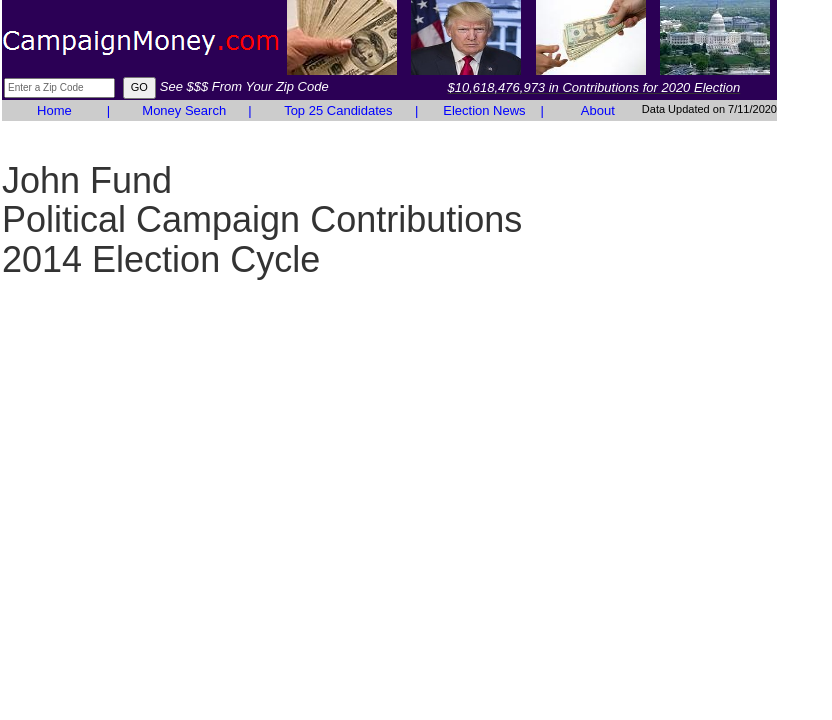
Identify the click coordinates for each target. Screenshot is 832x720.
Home (54, 110)
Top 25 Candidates (338, 110)
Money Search (184, 110)
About (598, 110)
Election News (484, 110)
